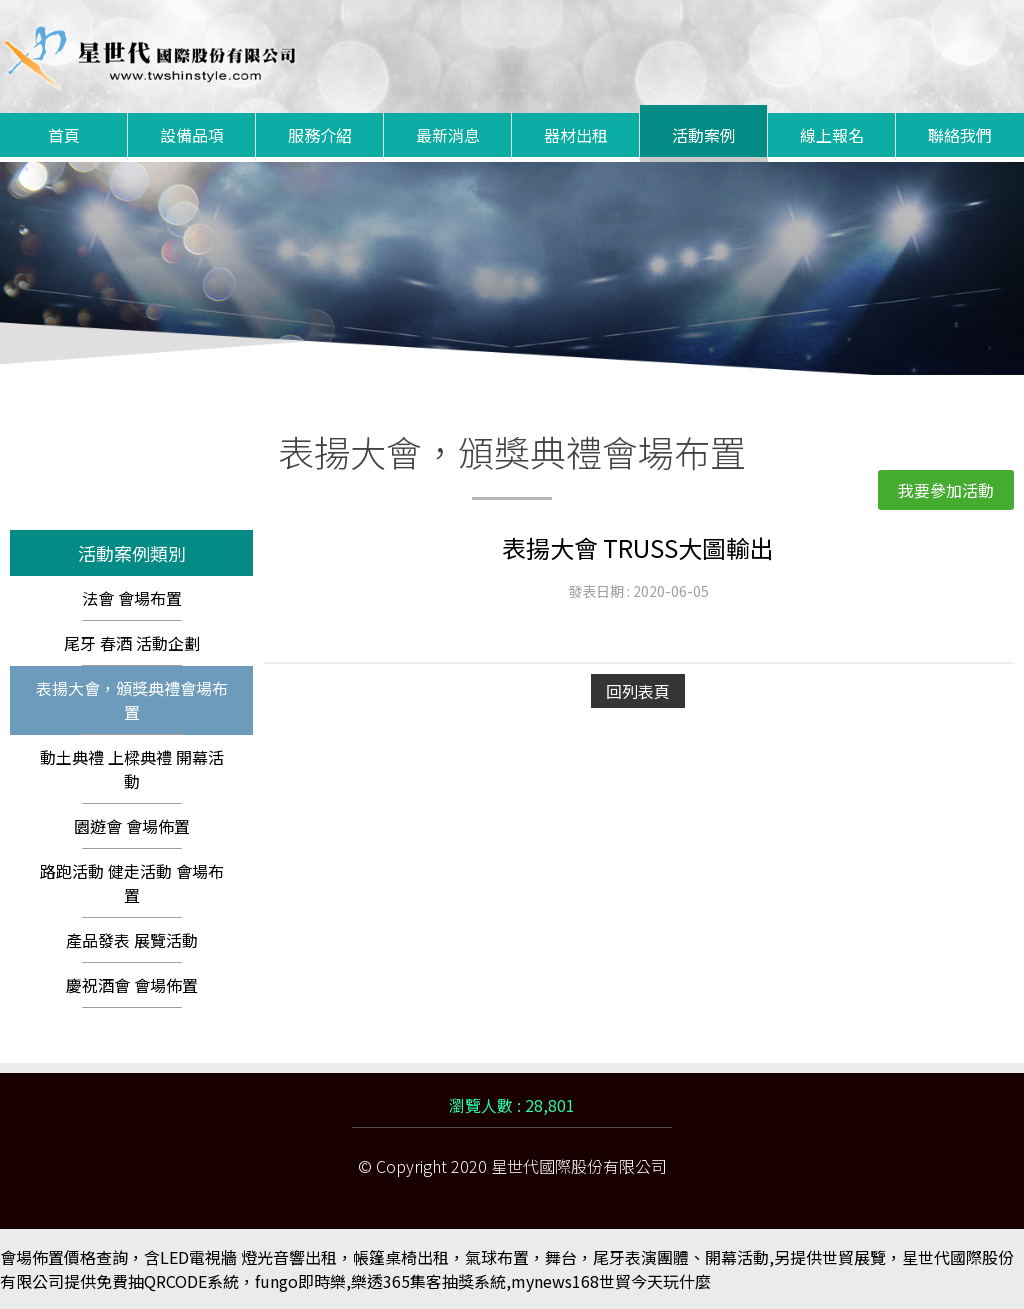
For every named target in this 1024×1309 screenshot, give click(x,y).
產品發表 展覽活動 (132, 940)
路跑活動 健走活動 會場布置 (132, 883)
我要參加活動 (946, 490)
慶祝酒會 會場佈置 (132, 985)
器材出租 (576, 135)
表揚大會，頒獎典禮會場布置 (132, 700)
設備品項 (192, 135)
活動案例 (704, 135)
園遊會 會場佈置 (132, 826)
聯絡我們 (960, 135)
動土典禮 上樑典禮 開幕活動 (132, 769)
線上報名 (832, 135)
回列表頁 (638, 691)
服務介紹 (320, 135)
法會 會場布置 (132, 598)
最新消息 (448, 135)
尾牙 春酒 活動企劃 (132, 643)
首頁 (64, 135)
